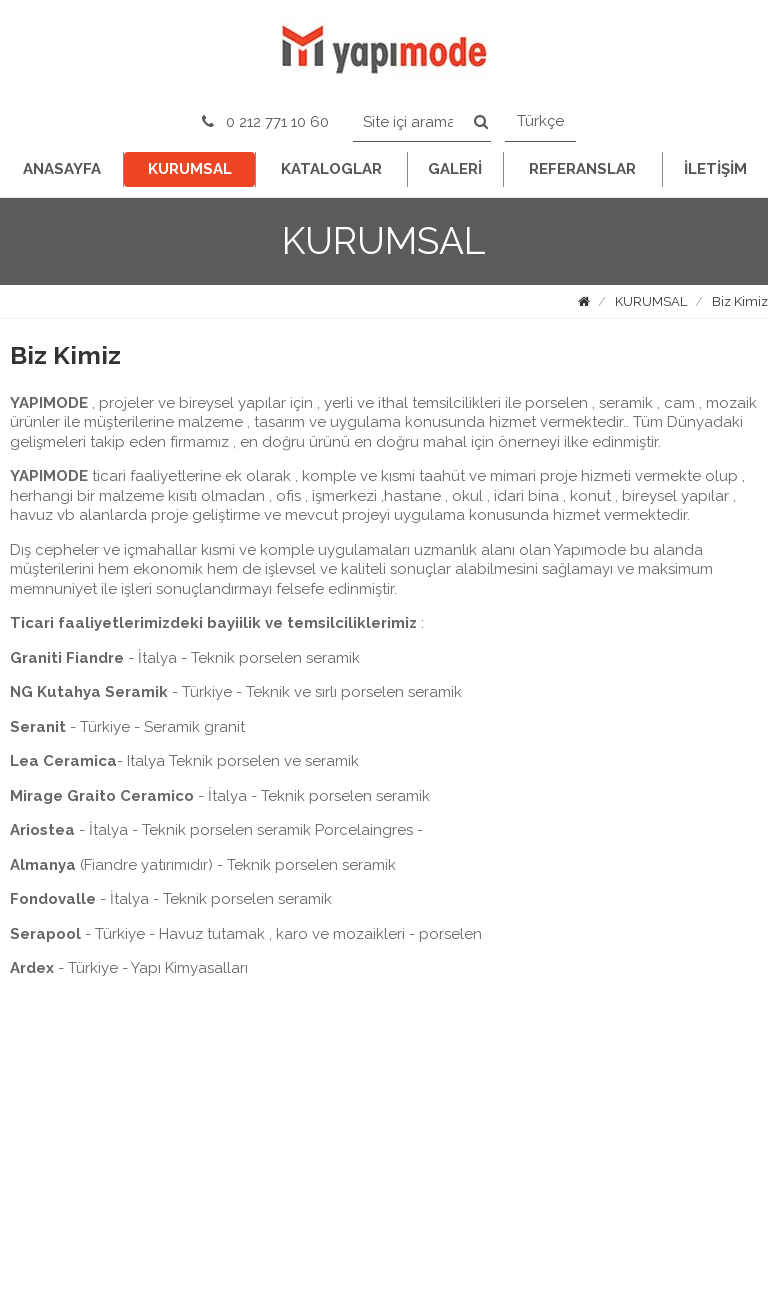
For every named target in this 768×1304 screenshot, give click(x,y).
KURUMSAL (190, 169)
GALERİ (455, 169)
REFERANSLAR (582, 169)
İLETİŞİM (715, 169)
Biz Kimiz (740, 301)
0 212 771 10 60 (265, 122)
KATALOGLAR (331, 169)
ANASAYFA (62, 169)
